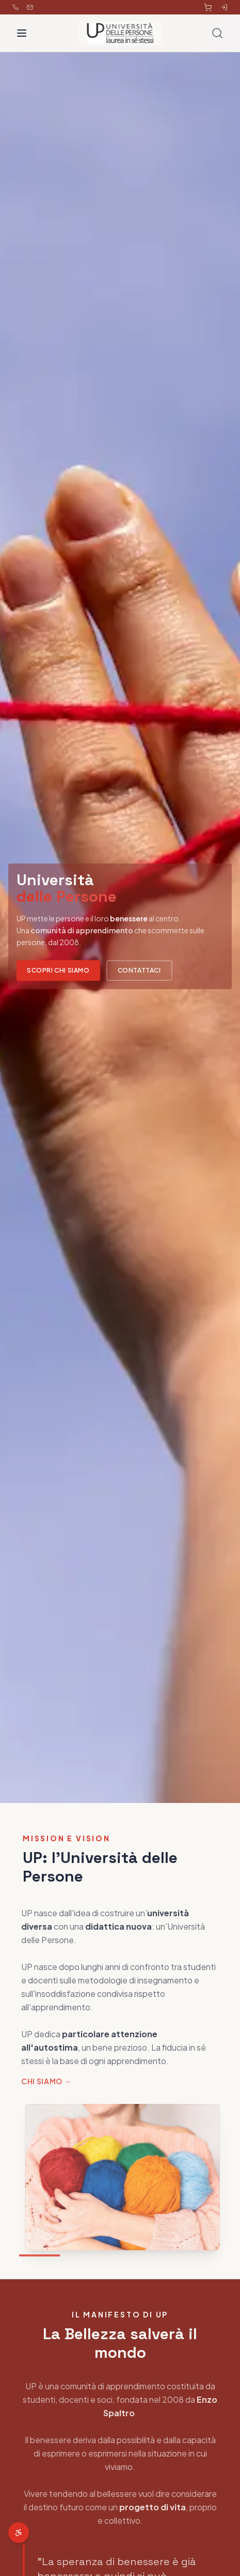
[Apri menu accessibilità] (18, 2532)
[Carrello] (208, 7)
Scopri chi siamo (58, 970)
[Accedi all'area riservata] (224, 7)
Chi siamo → (44, 2081)
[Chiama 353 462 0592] (15, 7)
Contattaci (139, 970)
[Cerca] (217, 33)
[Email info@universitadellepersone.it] (30, 7)
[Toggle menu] (21, 33)
